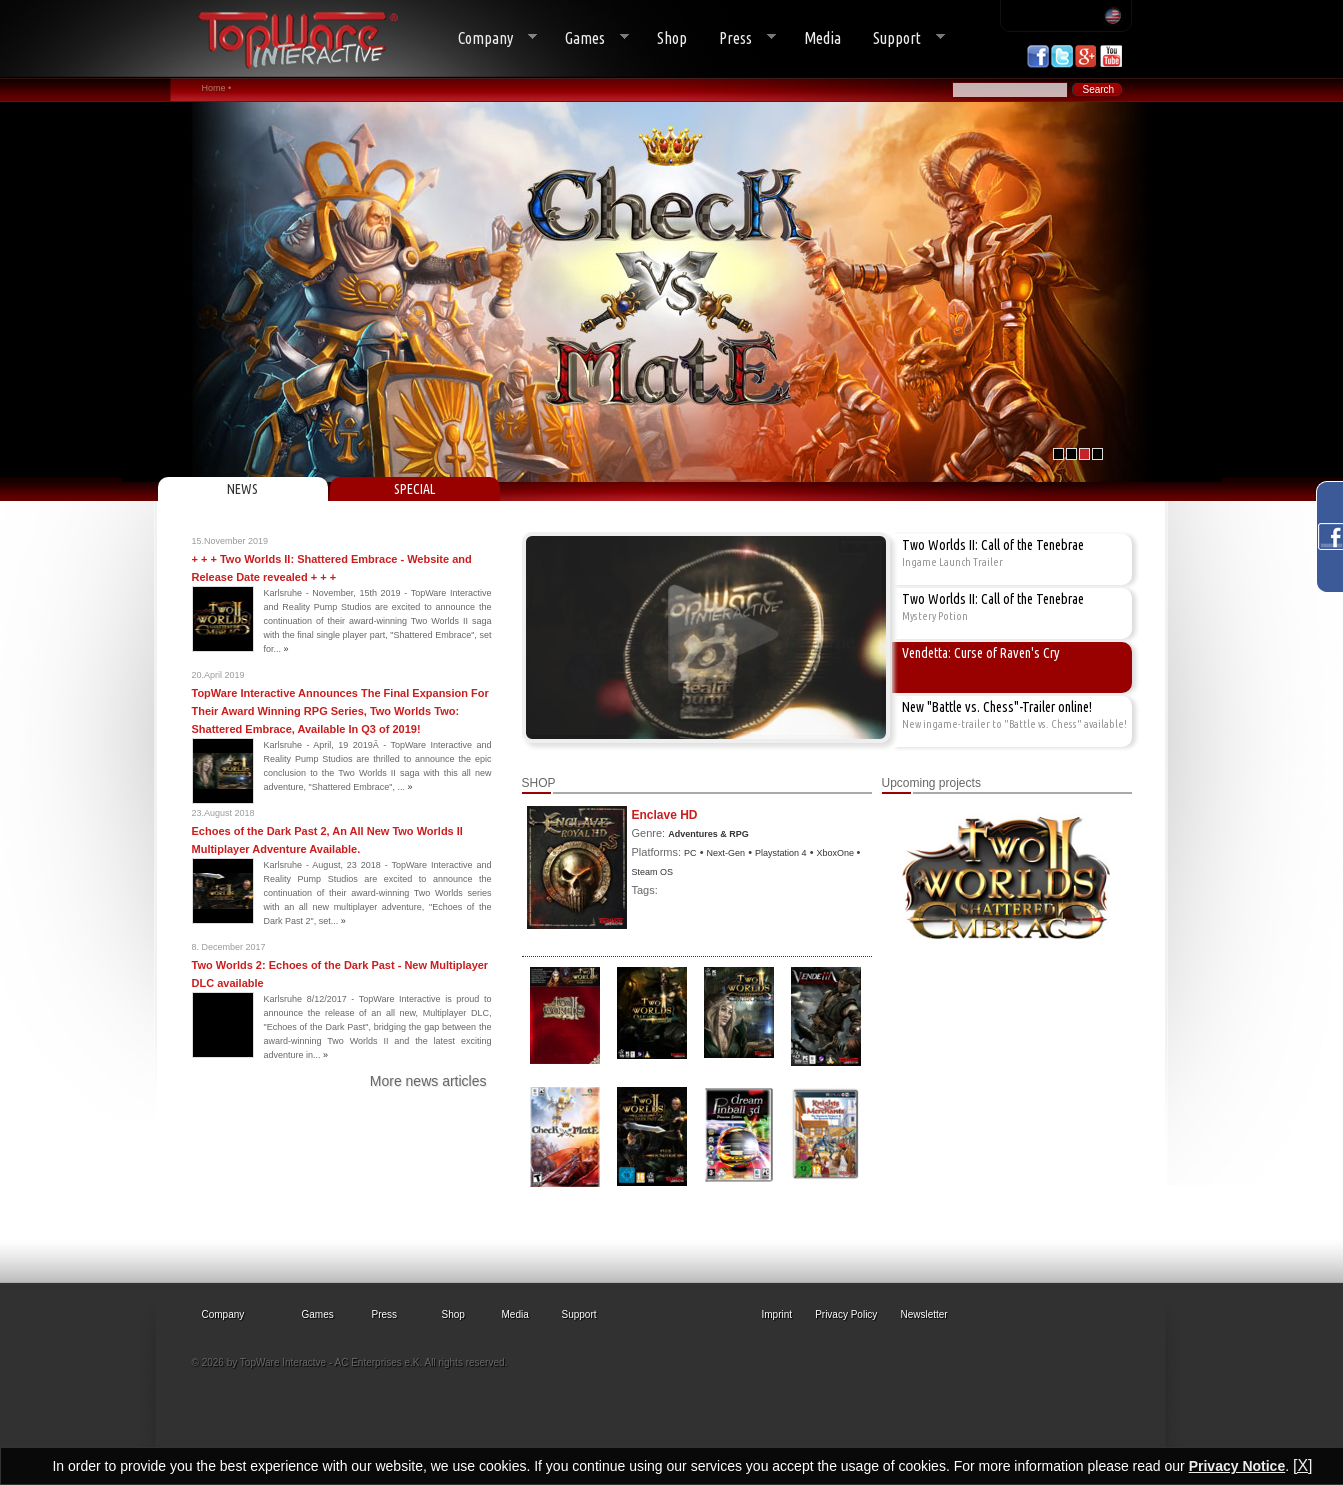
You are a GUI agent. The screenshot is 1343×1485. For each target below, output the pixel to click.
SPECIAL (414, 489)
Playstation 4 (781, 853)
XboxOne (837, 853)
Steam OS (653, 872)
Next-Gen (726, 853)
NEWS (242, 489)
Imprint (777, 1314)
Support (901, 38)
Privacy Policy (846, 1314)
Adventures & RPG (708, 834)
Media (822, 38)
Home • (217, 88)
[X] (1303, 1465)
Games (589, 38)
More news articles (428, 1081)
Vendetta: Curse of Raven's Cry (981, 653)
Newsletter (923, 1314)
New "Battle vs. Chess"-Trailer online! (997, 707)
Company (489, 38)
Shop (672, 38)
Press (739, 38)
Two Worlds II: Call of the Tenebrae (993, 545)
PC (690, 853)
